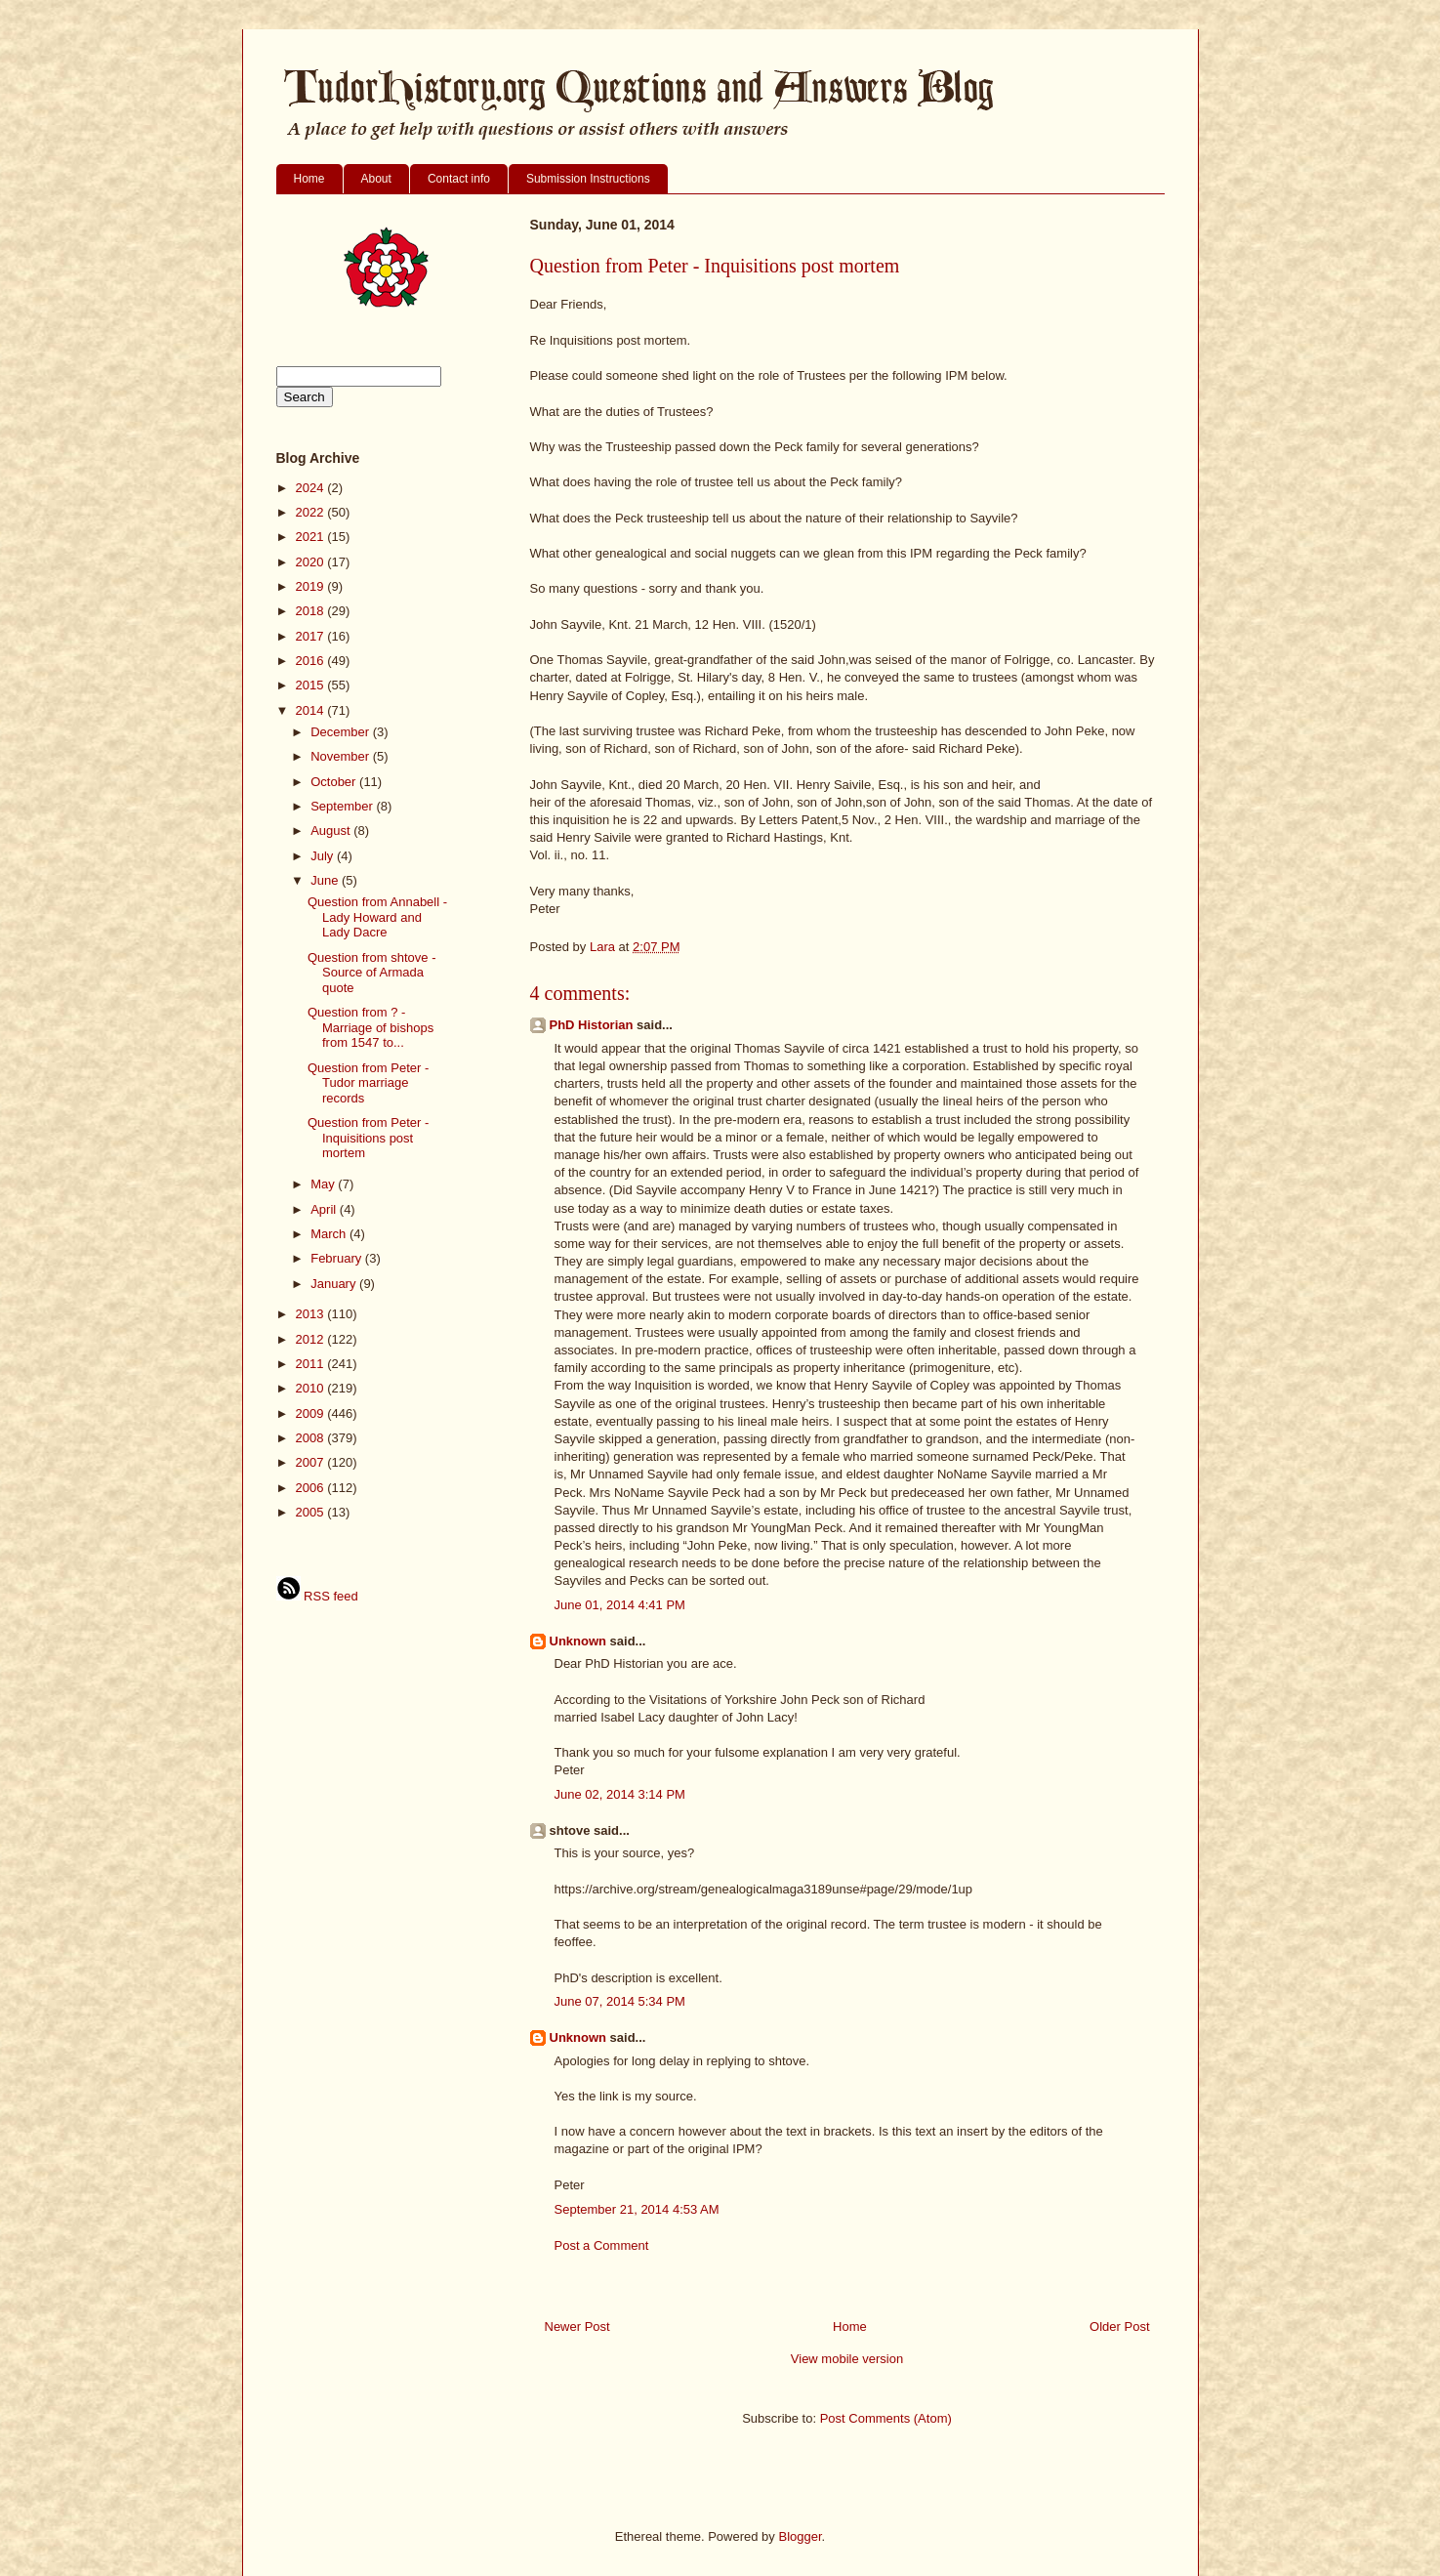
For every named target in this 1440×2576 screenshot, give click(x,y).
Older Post (1119, 2326)
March (330, 1233)
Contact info (459, 179)
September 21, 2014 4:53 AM (637, 2209)
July (323, 856)
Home (309, 179)
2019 (312, 586)
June (326, 880)
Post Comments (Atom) (886, 2418)
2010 (312, 1388)
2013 (312, 1314)
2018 (312, 610)
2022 (312, 512)
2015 (312, 685)
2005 (312, 1512)
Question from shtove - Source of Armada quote (372, 972)
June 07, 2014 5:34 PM (620, 2001)
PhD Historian (592, 1025)
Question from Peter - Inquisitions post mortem (368, 1137)
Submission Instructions (588, 179)
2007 (312, 1462)
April (325, 1209)
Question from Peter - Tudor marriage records (368, 1082)
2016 (312, 660)
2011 (312, 1363)
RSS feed (317, 1596)
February (337, 1258)
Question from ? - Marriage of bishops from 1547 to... (370, 1027)
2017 (312, 636)
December (341, 732)
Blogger (799, 2536)
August (331, 830)
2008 (312, 1438)
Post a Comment (602, 2245)
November (341, 756)
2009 (312, 1413)
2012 (312, 1339)
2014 (312, 710)
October (334, 781)
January (334, 1283)
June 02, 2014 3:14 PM (620, 1794)
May (324, 1184)
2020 (312, 562)
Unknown (578, 1641)
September (343, 806)
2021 (312, 536)
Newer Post (577, 2326)
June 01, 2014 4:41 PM (620, 1605)
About (376, 179)
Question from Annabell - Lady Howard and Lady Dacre (377, 916)
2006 (312, 1487)
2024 (312, 487)
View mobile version (847, 2358)
